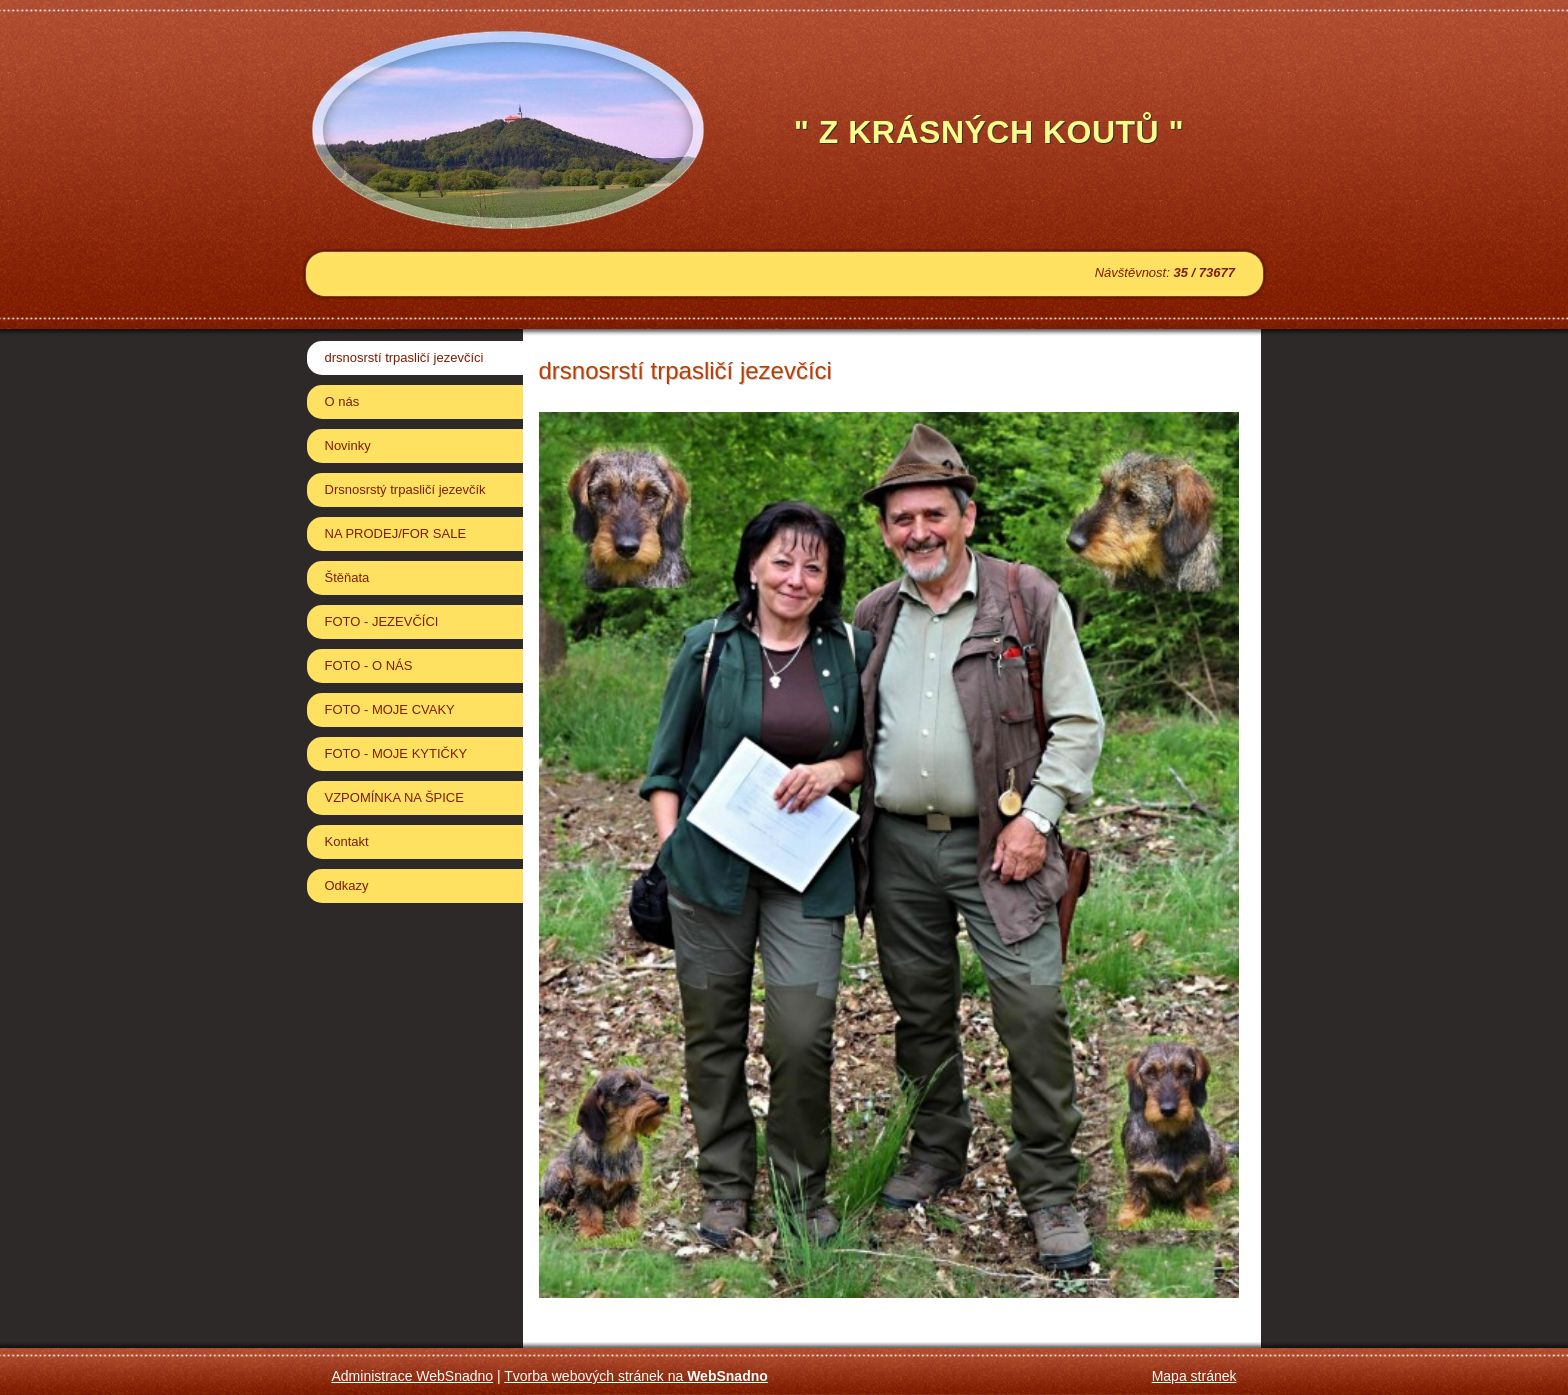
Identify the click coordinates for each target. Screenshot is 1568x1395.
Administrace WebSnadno (413, 1376)
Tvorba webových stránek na (636, 1376)
